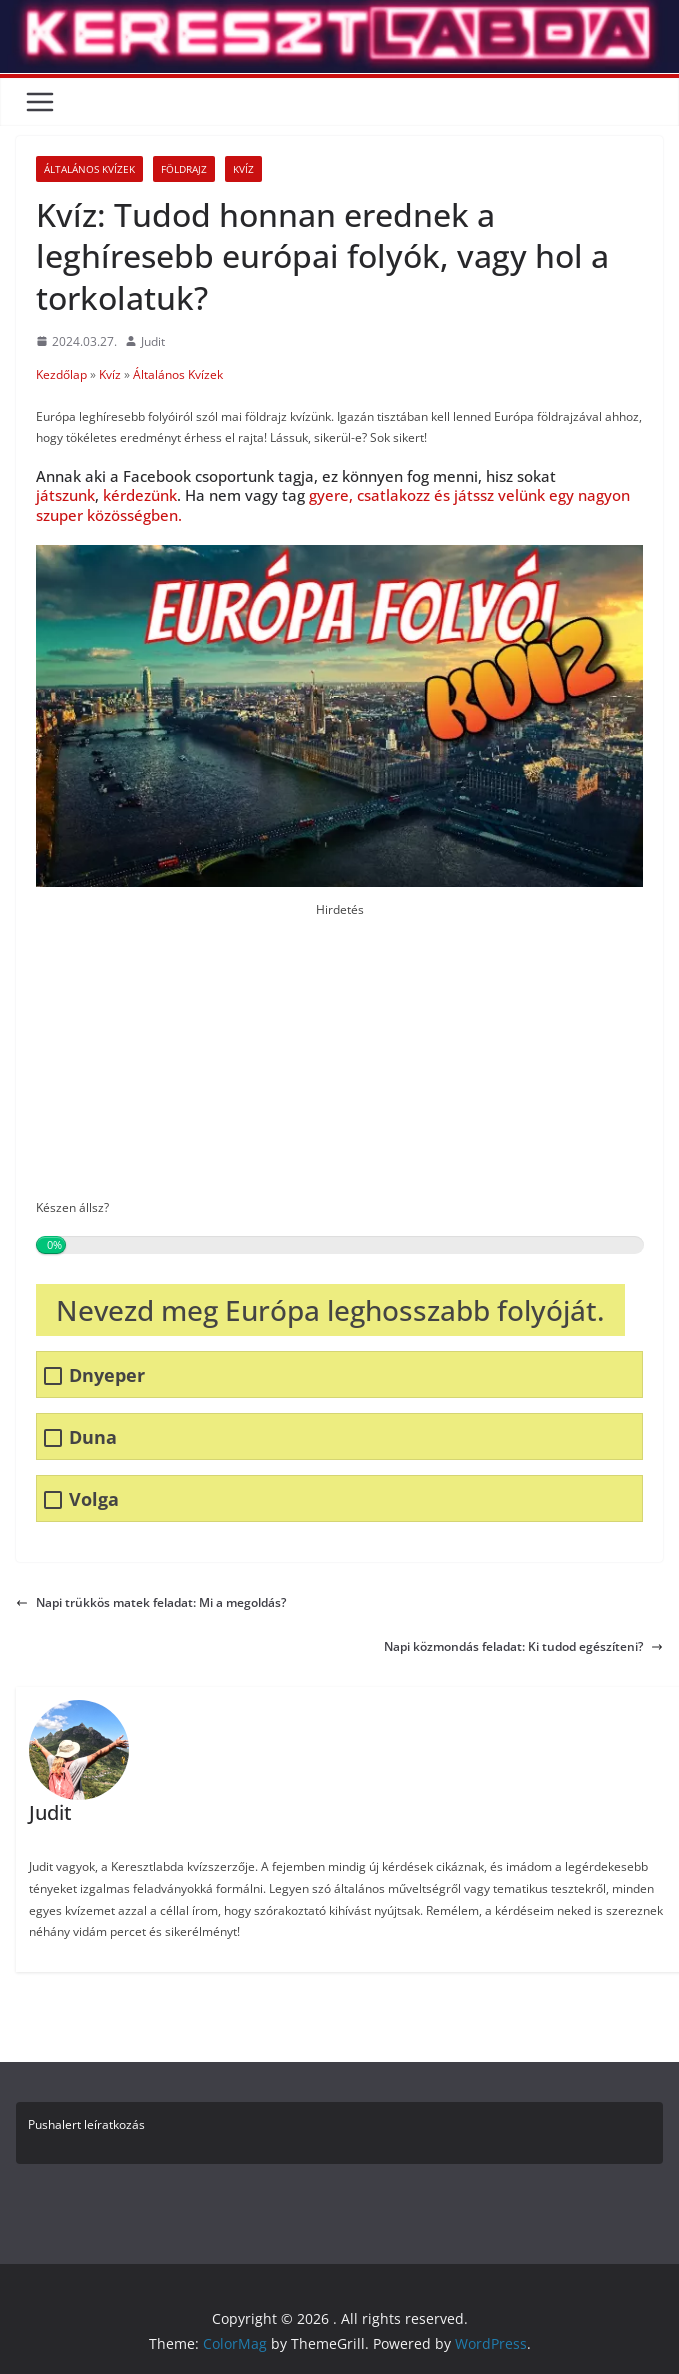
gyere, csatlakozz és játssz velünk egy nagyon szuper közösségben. (333, 505)
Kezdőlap (61, 374)
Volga (94, 1499)
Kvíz (243, 169)
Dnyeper (107, 1375)
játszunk (65, 495)
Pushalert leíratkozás (86, 2124)
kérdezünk (140, 495)
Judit (153, 341)
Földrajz (184, 169)
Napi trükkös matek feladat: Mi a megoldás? (151, 1602)
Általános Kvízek (89, 169)
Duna (93, 1437)
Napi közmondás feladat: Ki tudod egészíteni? (523, 1646)
